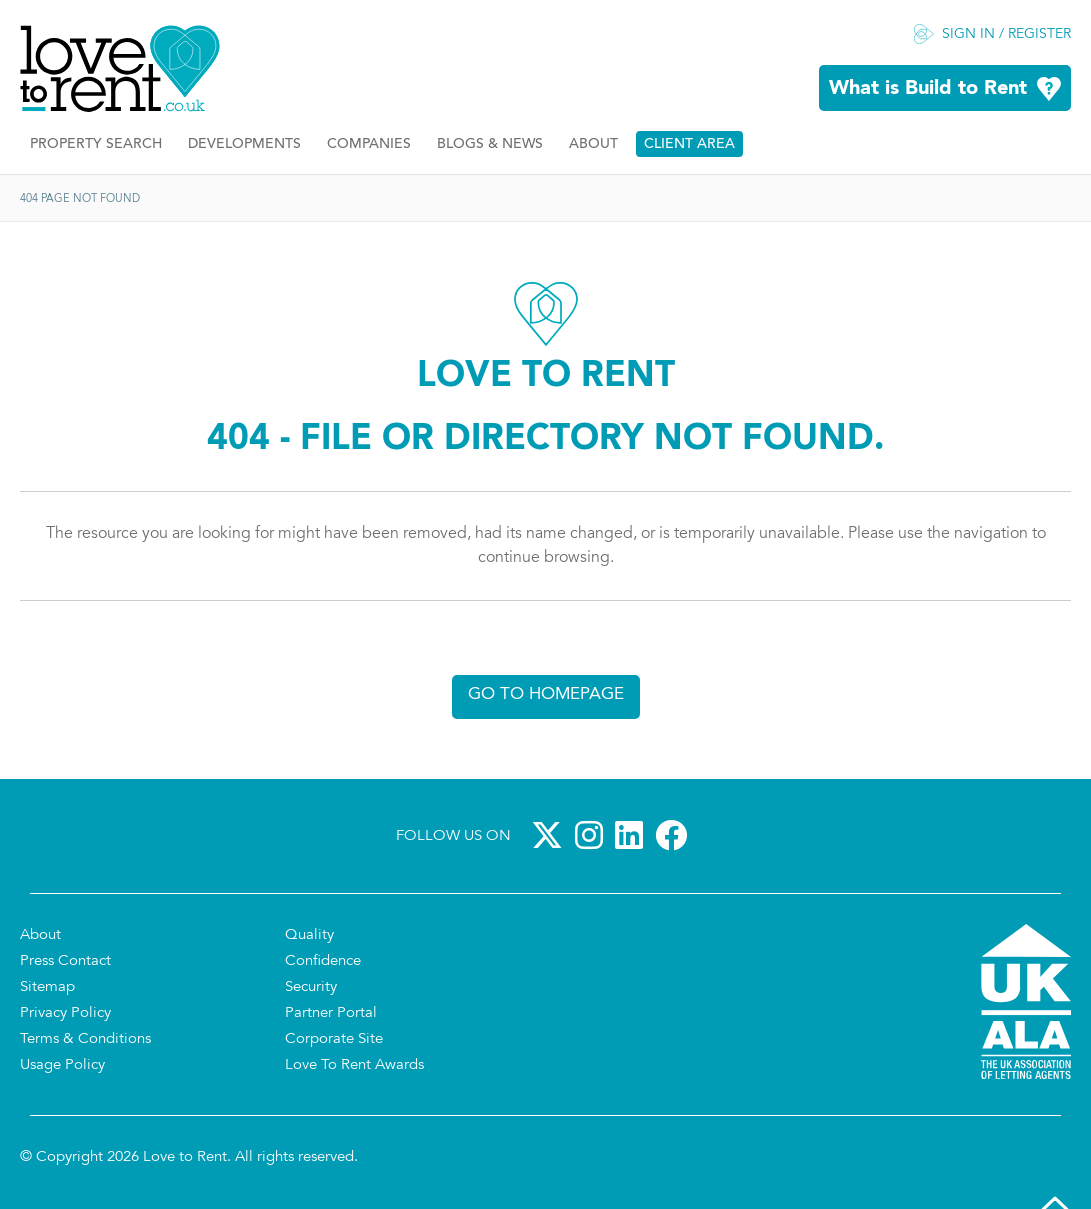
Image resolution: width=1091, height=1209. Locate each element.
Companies (369, 144)
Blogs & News (490, 144)
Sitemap (47, 987)
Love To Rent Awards (354, 1065)
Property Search (96, 144)
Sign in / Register (1006, 35)
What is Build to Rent (928, 89)
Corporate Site (334, 1039)
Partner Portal (331, 1013)
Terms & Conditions (85, 1039)
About (593, 144)
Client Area (689, 144)
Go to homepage (546, 694)
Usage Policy (62, 1065)
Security (311, 987)
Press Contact (65, 961)
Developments (244, 144)
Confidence (323, 961)
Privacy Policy (65, 1013)
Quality (309, 935)
